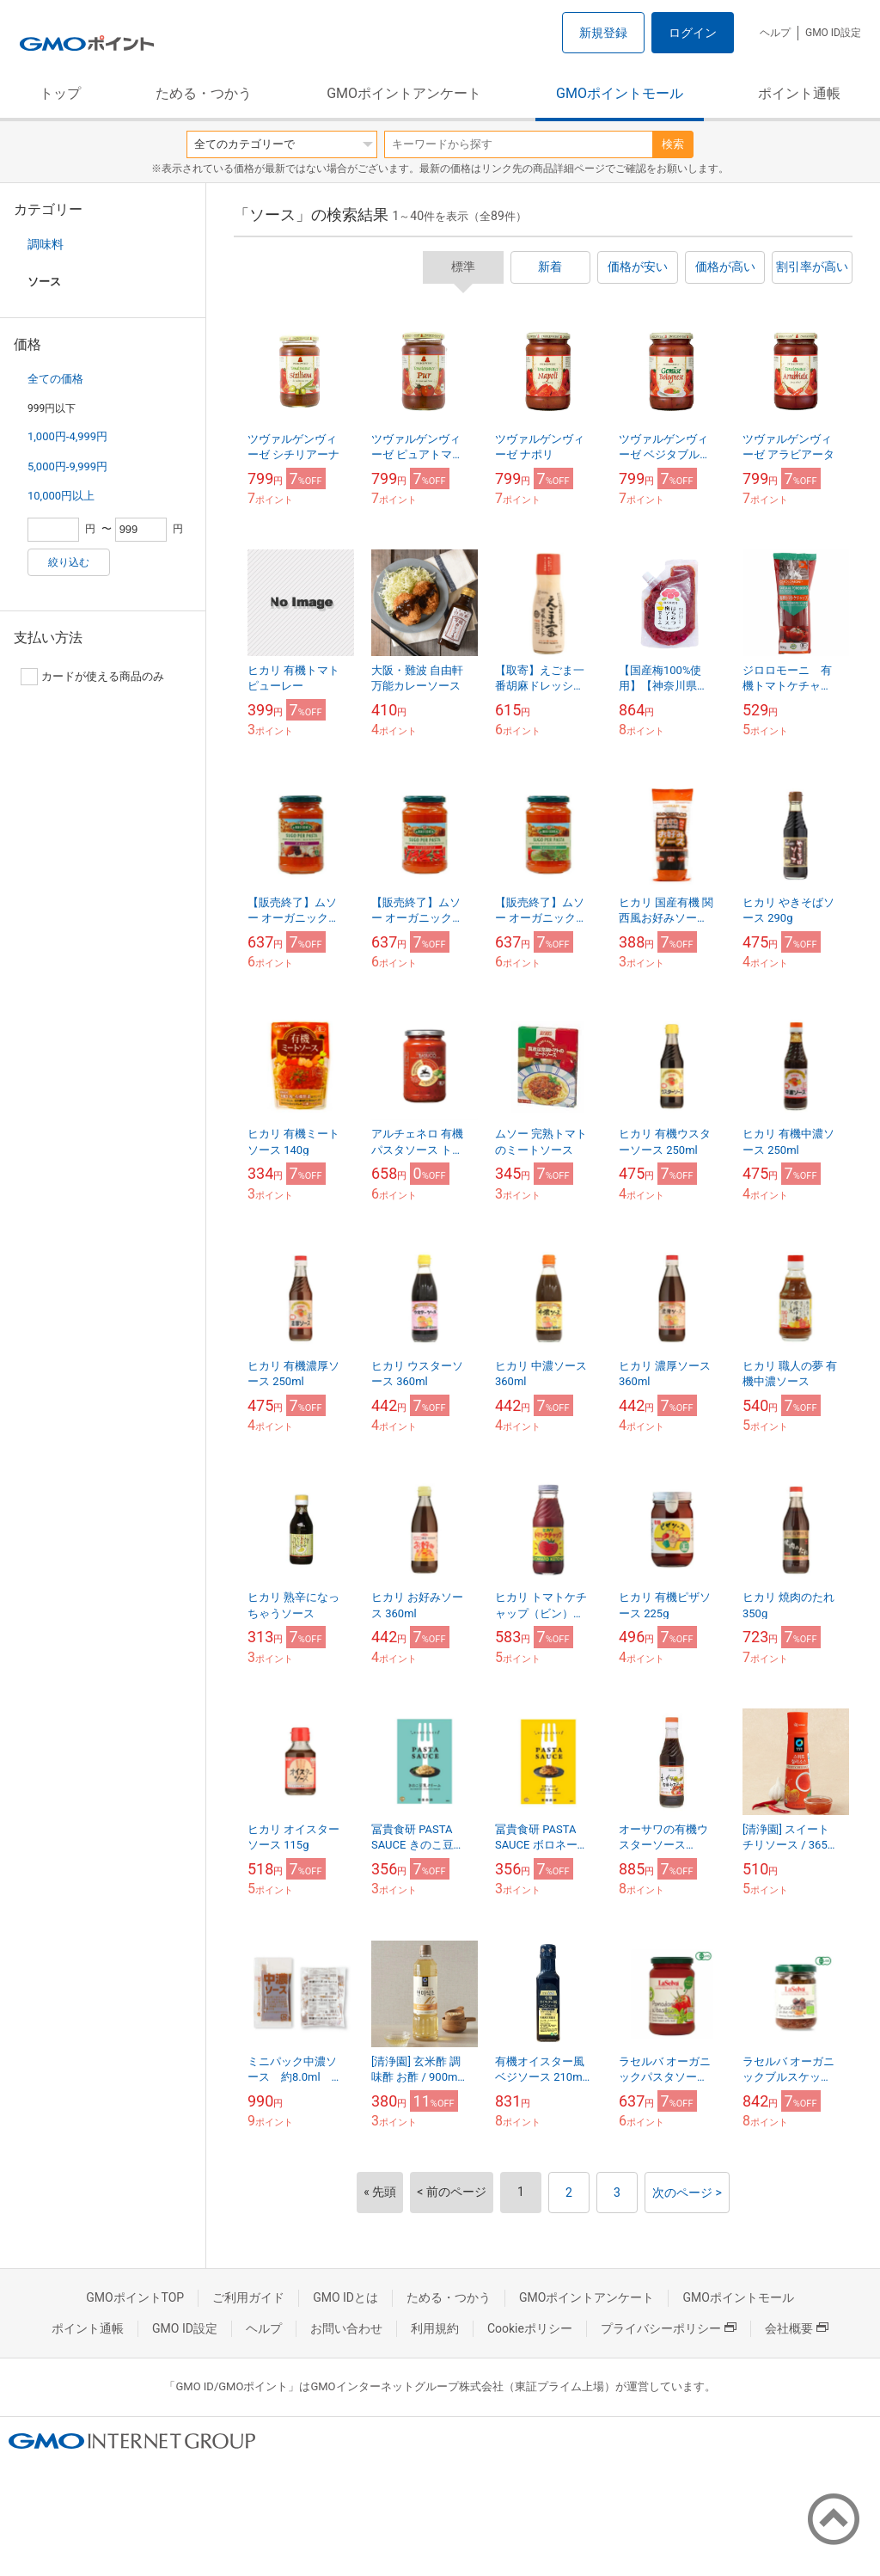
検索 (673, 144)
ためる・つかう (204, 93)
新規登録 (603, 33)
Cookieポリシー (529, 2328)
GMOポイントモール (619, 93)
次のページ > (687, 2192)
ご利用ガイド (248, 2297)
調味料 (46, 244)
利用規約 (435, 2328)
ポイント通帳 (799, 93)
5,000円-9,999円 (67, 466)
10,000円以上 (61, 495)
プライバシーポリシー (668, 2328)
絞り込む (68, 562)
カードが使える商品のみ (92, 676)
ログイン (693, 33)
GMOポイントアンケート (404, 93)
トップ (60, 93)
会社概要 (796, 2328)
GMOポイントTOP (135, 2297)
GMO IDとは (345, 2297)
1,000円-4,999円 (67, 436)
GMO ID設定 (833, 33)
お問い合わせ (346, 2328)
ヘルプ (775, 33)
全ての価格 (55, 378)
